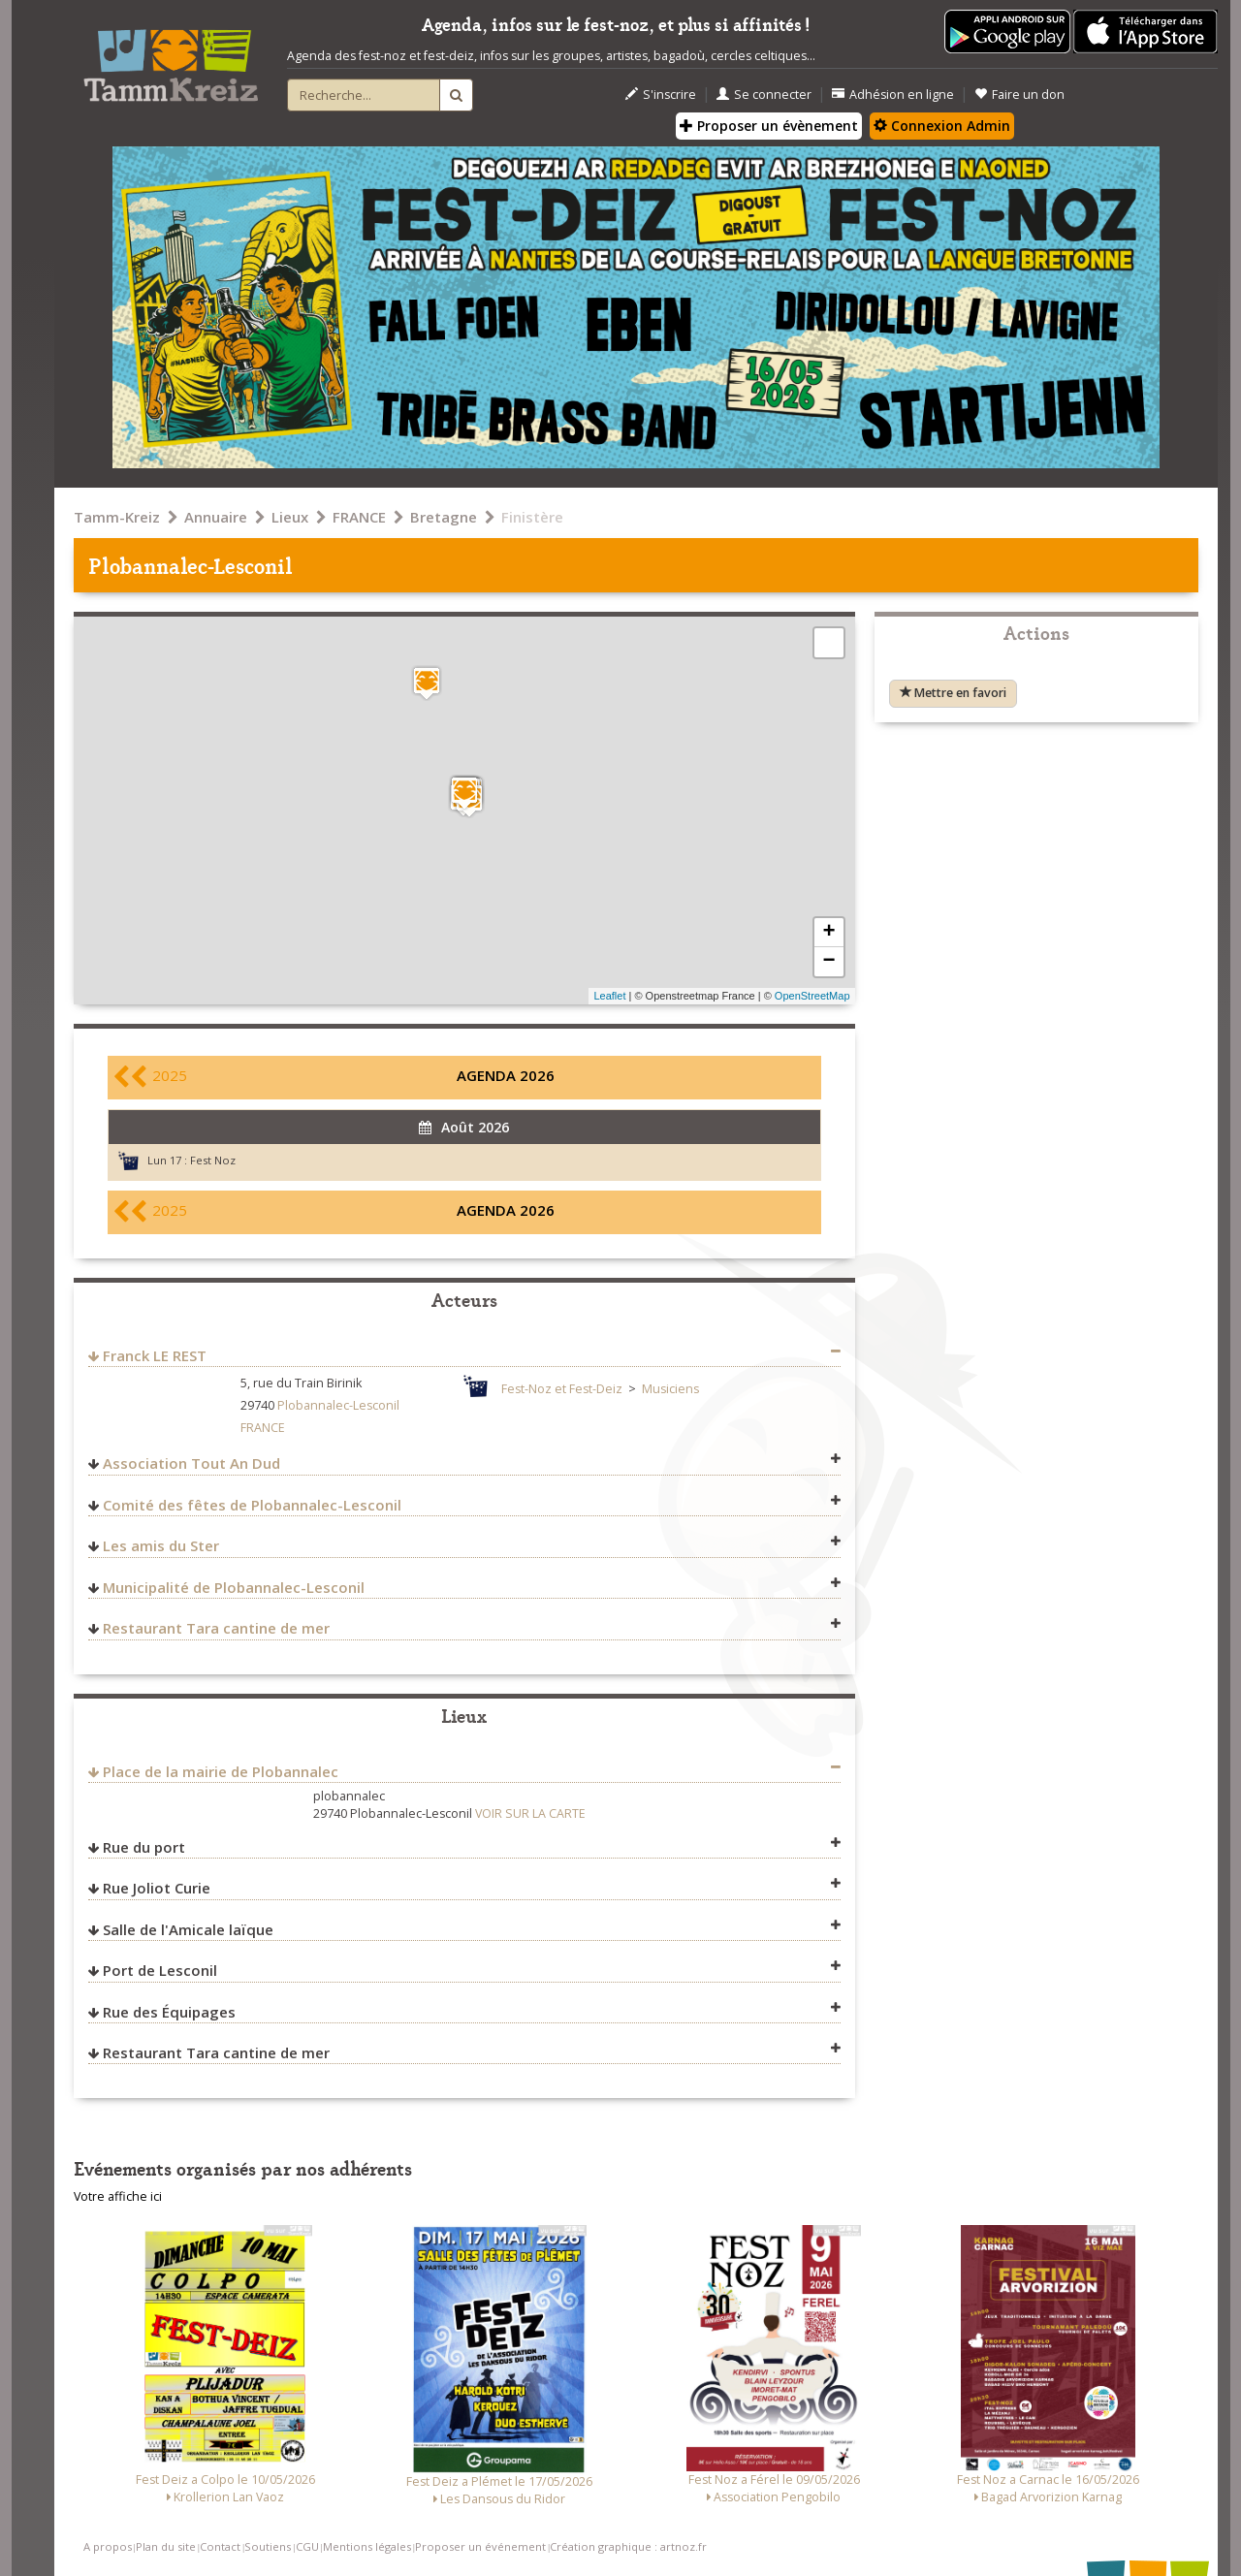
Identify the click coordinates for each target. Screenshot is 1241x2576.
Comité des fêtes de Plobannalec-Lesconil (252, 1504)
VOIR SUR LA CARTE (530, 1813)
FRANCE (359, 516)
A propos (107, 2546)
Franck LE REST (155, 1355)
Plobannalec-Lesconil (338, 1405)
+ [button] (828, 932)
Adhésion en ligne (893, 94)
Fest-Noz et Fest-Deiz (561, 1389)
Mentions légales (367, 2546)
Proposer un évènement (769, 125)
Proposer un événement (480, 2546)
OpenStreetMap (812, 996)
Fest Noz (213, 1160)
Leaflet (609, 996)
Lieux (289, 516)
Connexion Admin (942, 125)
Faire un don (1019, 94)
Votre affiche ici (118, 2196)
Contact (220, 2546)
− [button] (828, 961)
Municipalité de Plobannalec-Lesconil (234, 1587)
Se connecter (763, 94)
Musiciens (670, 1389)
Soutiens (267, 2546)
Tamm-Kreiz (117, 516)
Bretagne (443, 516)
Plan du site (166, 2546)
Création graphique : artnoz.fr (628, 2546)
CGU (307, 2546)
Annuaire (215, 516)
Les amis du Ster (161, 1545)
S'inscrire (660, 94)
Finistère (532, 516)
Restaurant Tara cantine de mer (216, 1628)
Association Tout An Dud (191, 1463)
